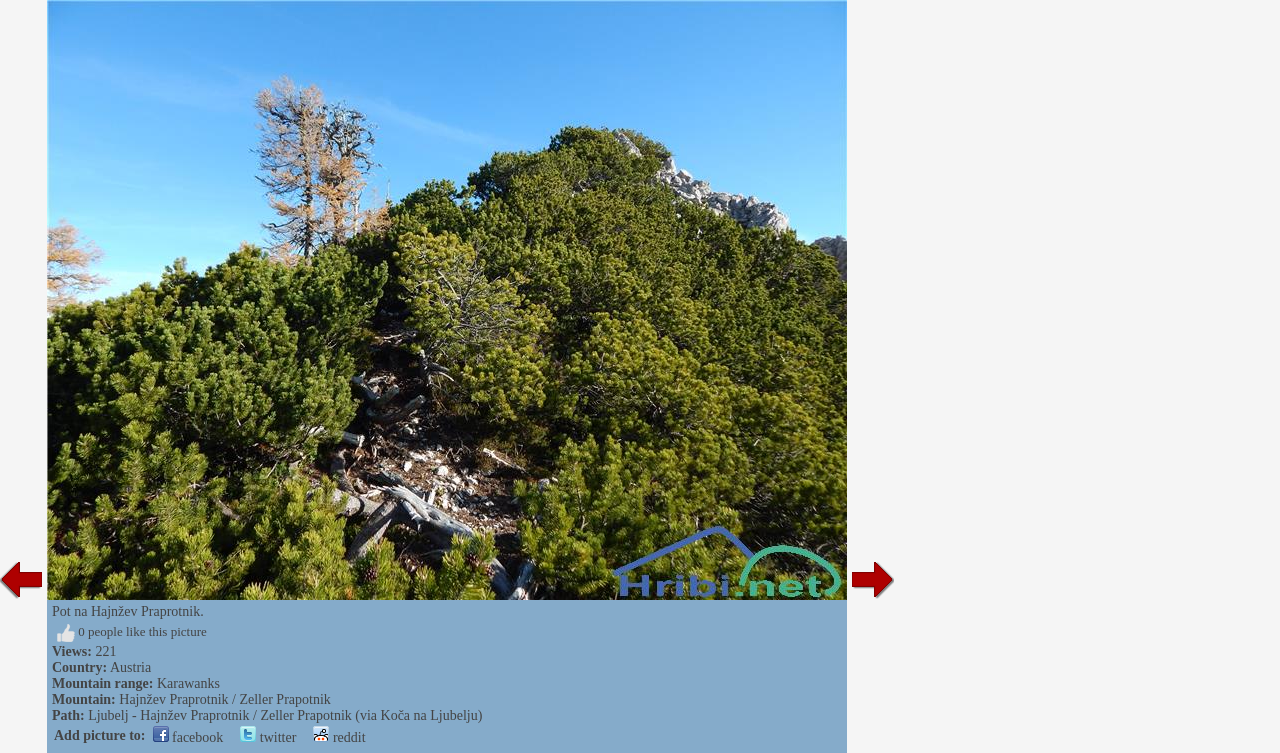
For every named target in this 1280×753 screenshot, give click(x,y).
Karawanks (188, 683)
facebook (188, 737)
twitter (268, 737)
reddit (339, 737)
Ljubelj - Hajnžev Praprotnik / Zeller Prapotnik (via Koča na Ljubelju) (285, 715)
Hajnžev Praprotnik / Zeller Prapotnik (225, 699)
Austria (130, 667)
